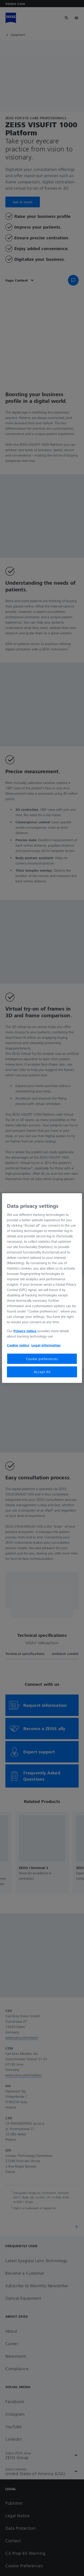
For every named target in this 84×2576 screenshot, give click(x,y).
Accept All (42, 1371)
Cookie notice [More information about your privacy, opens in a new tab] (18, 1345)
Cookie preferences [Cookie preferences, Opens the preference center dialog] (42, 1358)
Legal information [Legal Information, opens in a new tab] (45, 1345)
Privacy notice (25, 1330)
